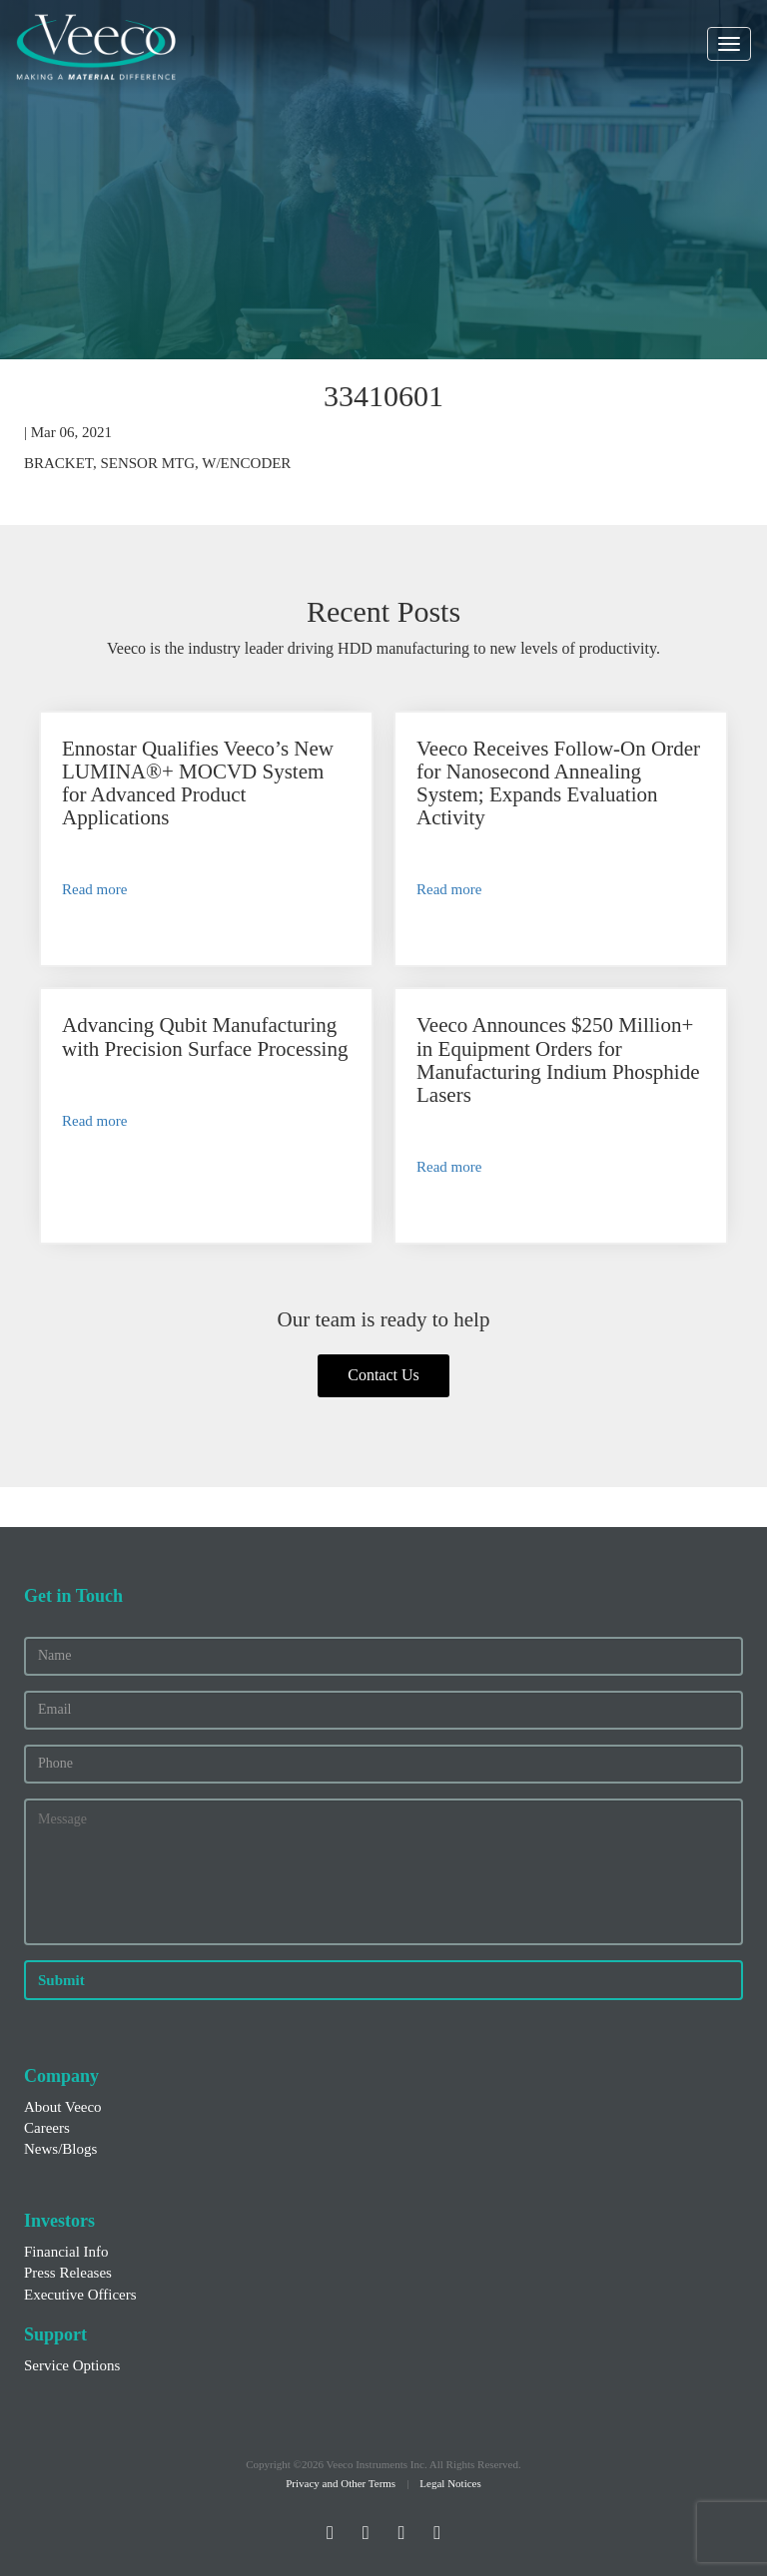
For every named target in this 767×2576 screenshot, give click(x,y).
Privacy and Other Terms (340, 2483)
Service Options (72, 2365)
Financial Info (66, 2252)
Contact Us (383, 1374)
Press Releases (68, 2273)
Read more (94, 889)
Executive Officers (80, 2295)
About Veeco (63, 2107)
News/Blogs (60, 2149)
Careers (47, 2128)
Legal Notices (449, 2483)
